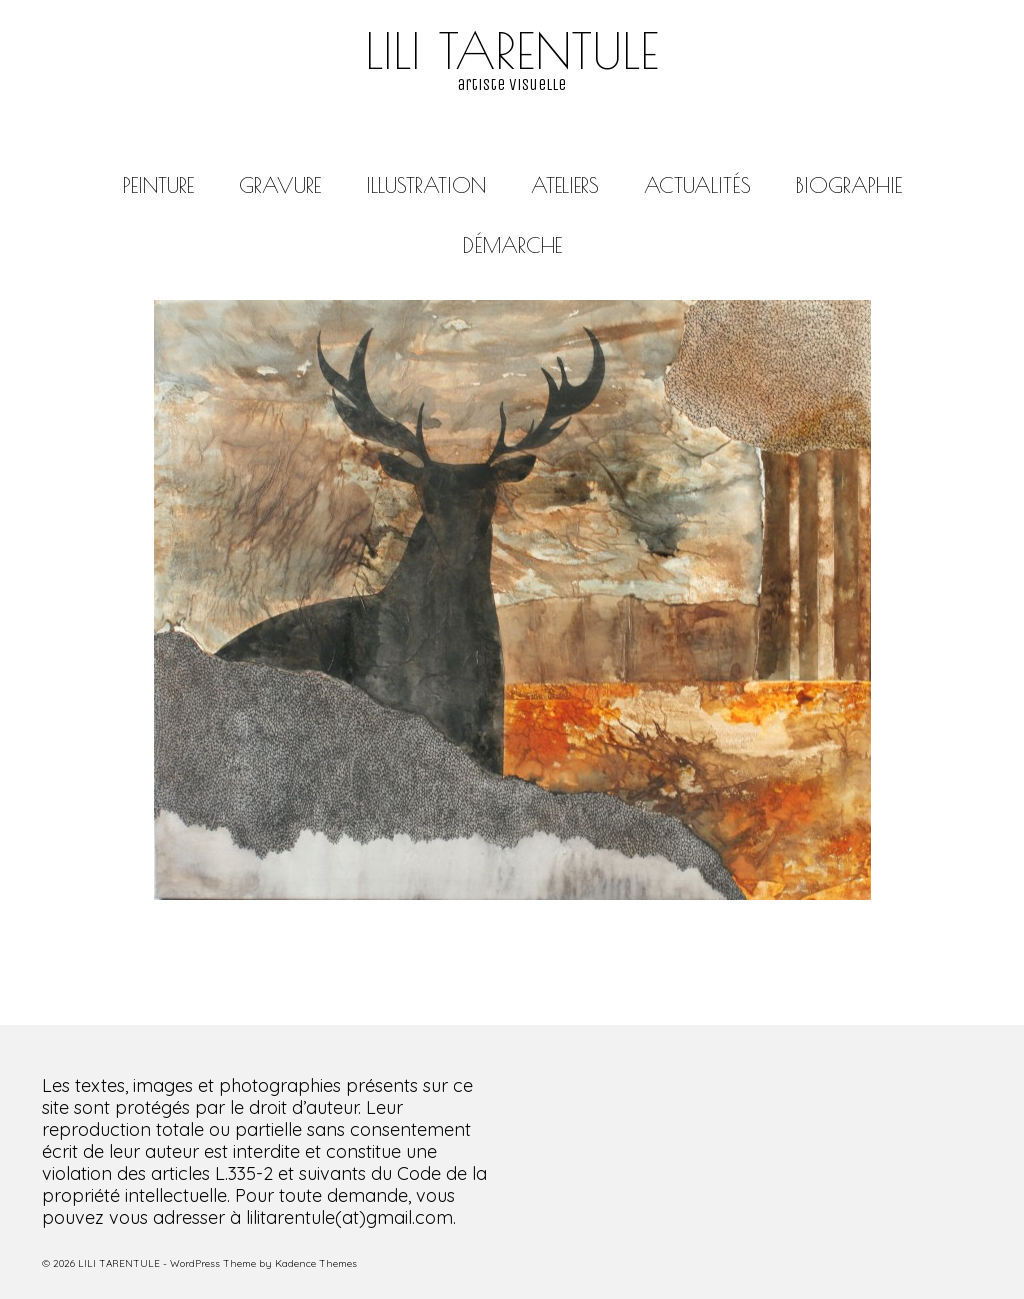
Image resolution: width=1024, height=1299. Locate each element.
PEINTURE (158, 185)
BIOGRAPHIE (849, 185)
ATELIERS (565, 185)
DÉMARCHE (512, 245)
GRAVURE (280, 185)
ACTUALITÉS (697, 185)
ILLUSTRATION (426, 185)
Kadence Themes (316, 1263)
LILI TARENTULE (512, 50)
